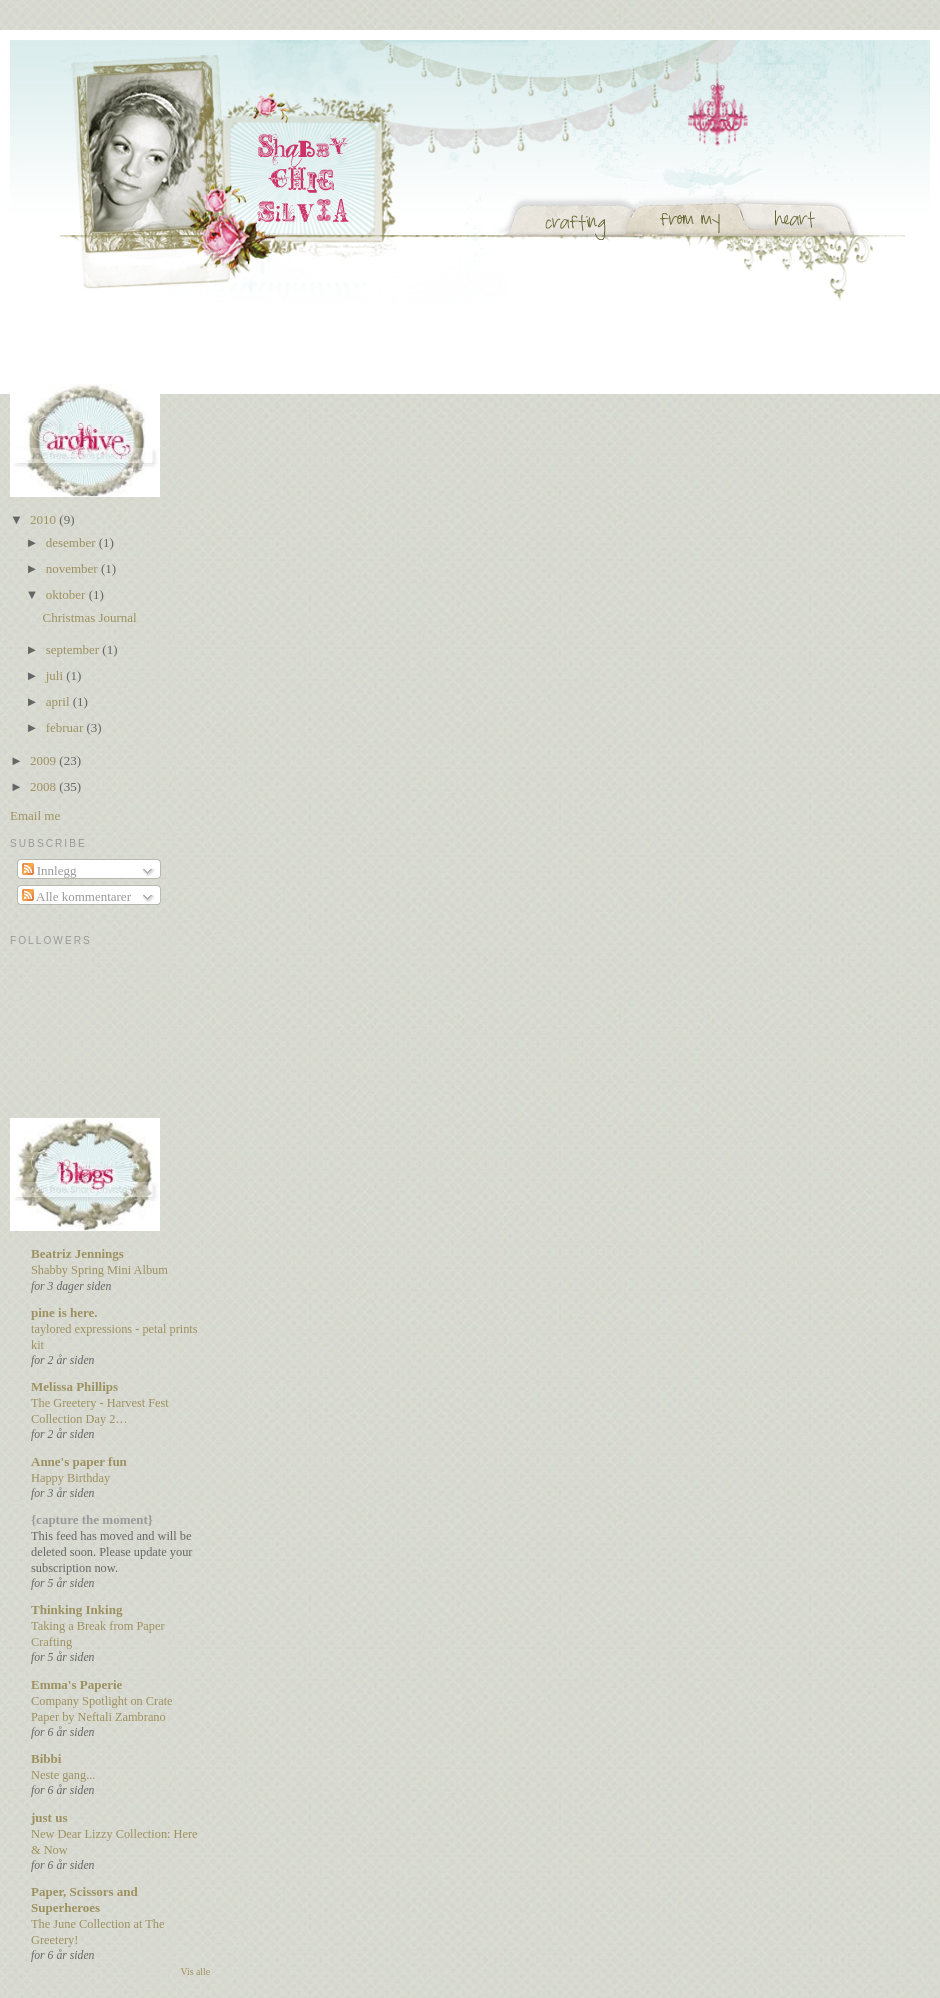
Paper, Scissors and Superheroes (84, 1899)
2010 (44, 519)
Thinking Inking (76, 1609)
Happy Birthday (70, 1478)
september (74, 649)
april (59, 701)
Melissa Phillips (74, 1386)
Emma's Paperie (76, 1684)
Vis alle (195, 1971)
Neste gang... (63, 1775)
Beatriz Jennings (77, 1253)
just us (49, 1817)
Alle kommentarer (76, 896)
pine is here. (64, 1312)
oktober (67, 594)
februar (66, 727)
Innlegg (49, 870)
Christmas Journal (89, 617)
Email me (35, 815)
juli (56, 675)
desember (72, 542)
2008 (44, 786)
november (73, 568)
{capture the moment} (92, 1519)
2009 (44, 760)
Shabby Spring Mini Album (99, 1270)
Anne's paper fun (79, 1461)
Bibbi (46, 1758)
